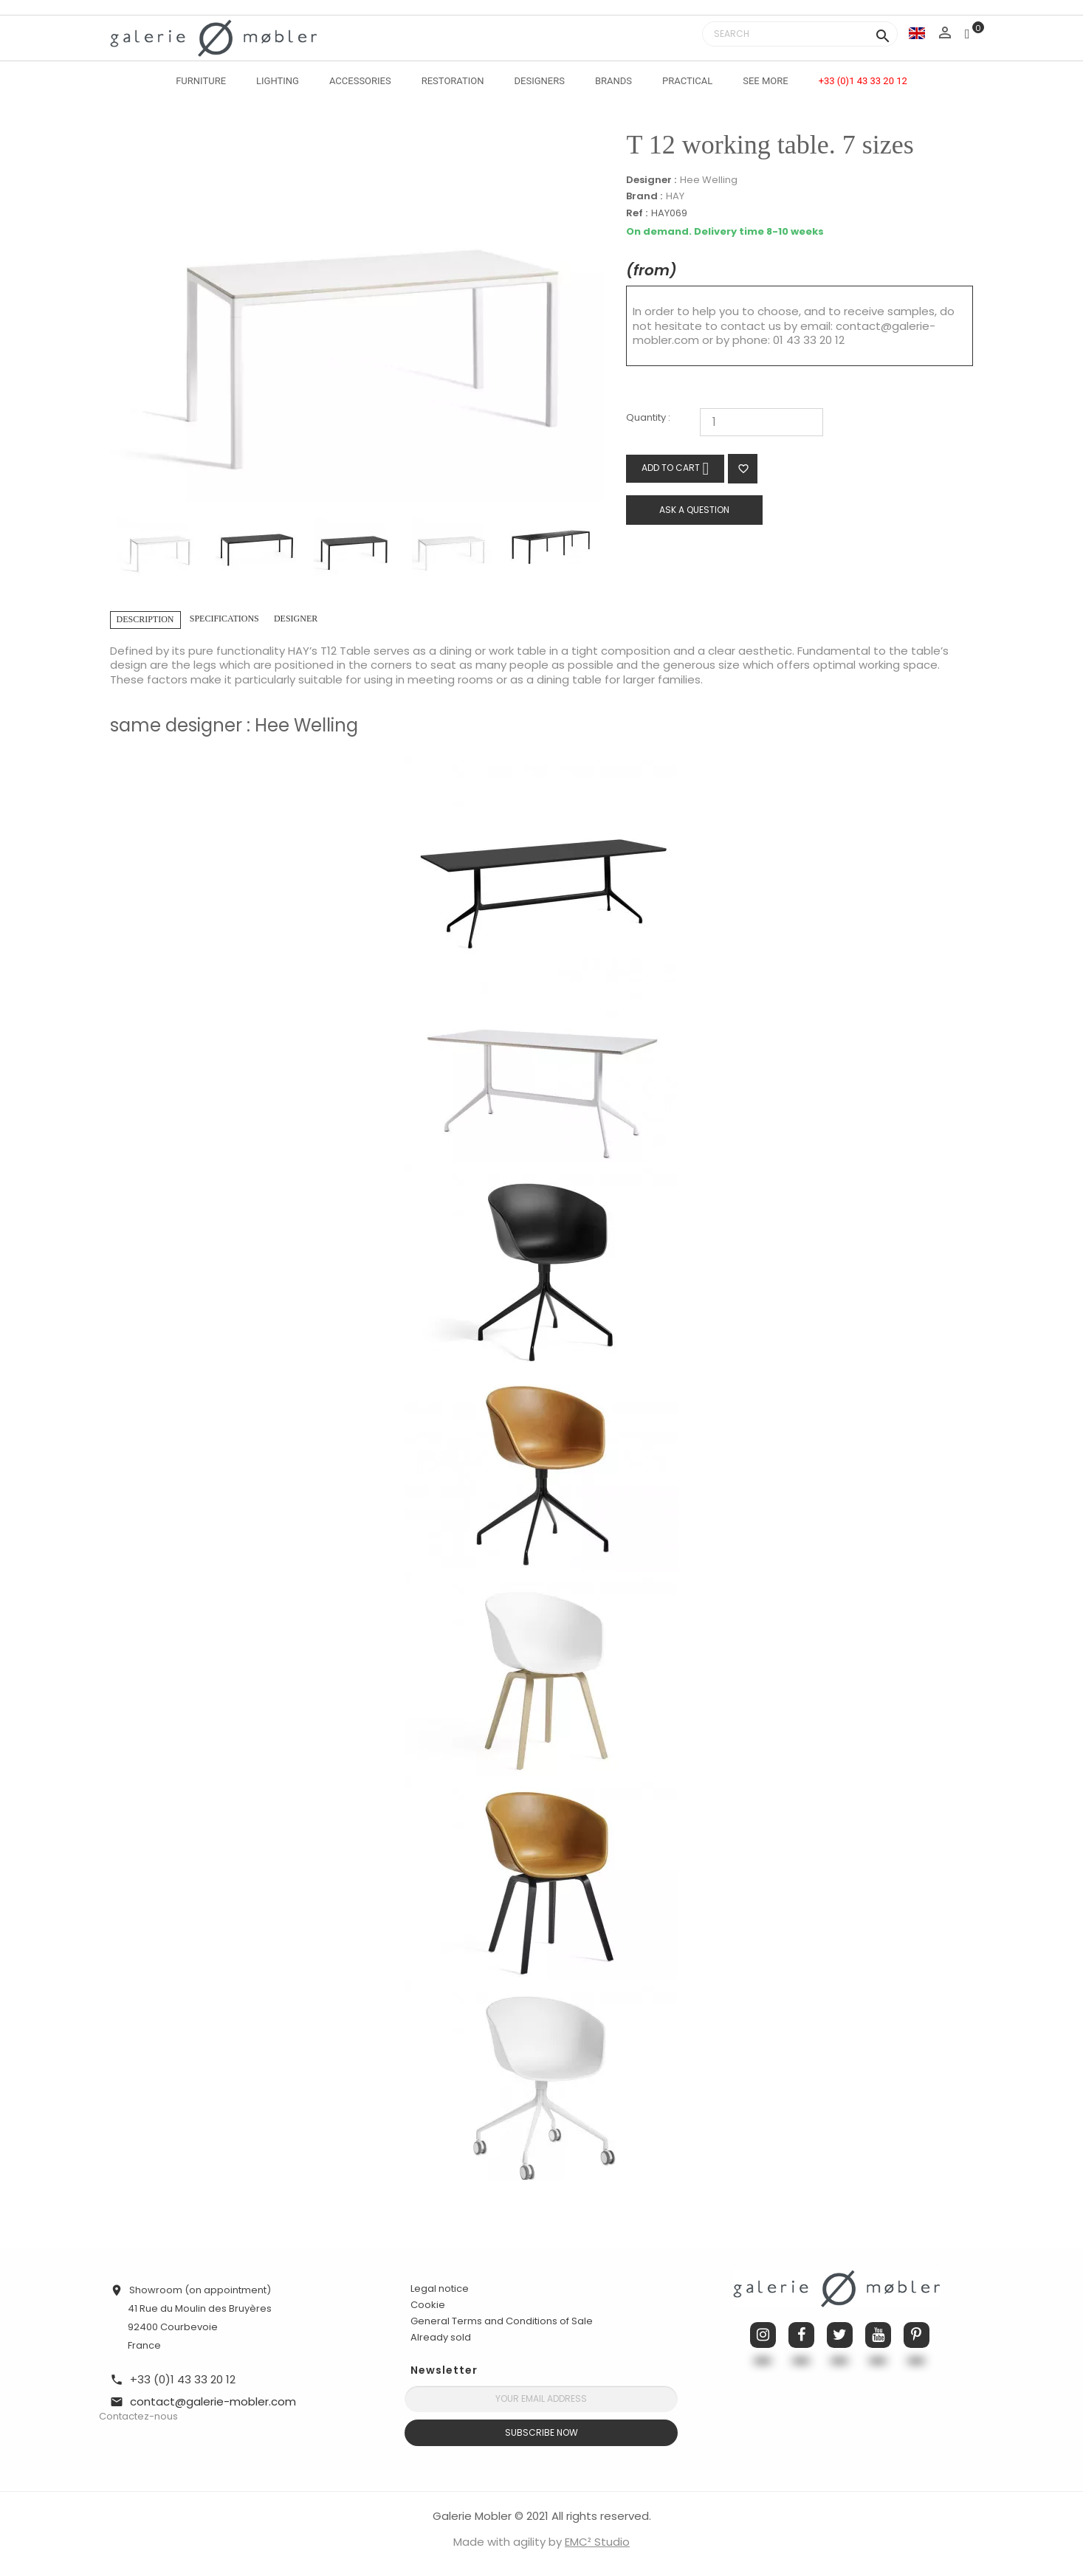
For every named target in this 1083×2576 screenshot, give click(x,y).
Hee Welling (709, 180)
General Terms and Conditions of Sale (501, 2321)
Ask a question (694, 509)
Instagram (763, 2335)
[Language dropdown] (917, 33)
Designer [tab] (295, 618)
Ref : (636, 213)
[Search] (800, 34)
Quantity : (648, 418)
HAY (675, 196)
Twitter (840, 2335)
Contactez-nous (138, 2416)
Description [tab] (145, 619)
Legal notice (439, 2288)
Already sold (440, 2337)
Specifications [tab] (224, 618)
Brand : (644, 196)
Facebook (801, 2335)
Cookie (427, 2305)
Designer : (651, 180)
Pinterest (916, 2335)
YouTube (878, 2335)
